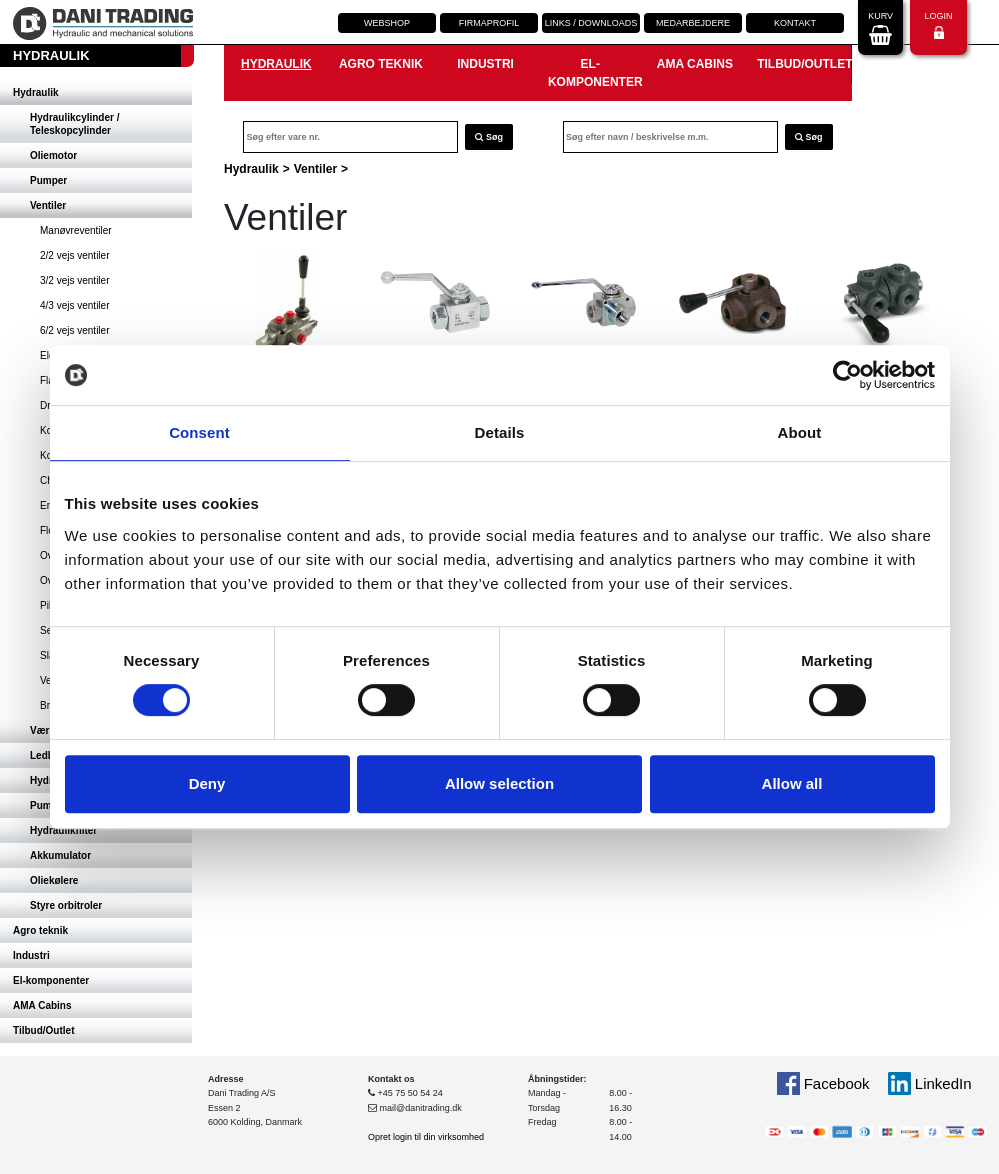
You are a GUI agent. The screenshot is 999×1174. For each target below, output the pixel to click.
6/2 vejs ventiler (74, 330)
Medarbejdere (693, 23)
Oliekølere (54, 880)
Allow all (792, 783)
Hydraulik (36, 92)
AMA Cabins (42, 1005)
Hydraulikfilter (63, 830)
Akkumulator (60, 855)
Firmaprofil (489, 23)
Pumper (48, 180)
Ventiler (48, 205)
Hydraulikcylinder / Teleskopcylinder (74, 124)
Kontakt (795, 23)
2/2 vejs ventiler (74, 255)
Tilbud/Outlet (43, 1030)
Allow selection (499, 783)
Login (938, 25)
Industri (31, 955)
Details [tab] (500, 432)
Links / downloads (591, 23)
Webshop (387, 23)
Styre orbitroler (66, 905)
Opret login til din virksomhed (426, 1137)
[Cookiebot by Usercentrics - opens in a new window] (847, 375)
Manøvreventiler (76, 230)
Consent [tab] (199, 432)
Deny (207, 783)
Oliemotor (53, 155)
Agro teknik (40, 930)
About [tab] (800, 432)
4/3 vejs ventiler (74, 305)
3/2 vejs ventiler (74, 280)
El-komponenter (51, 980)
